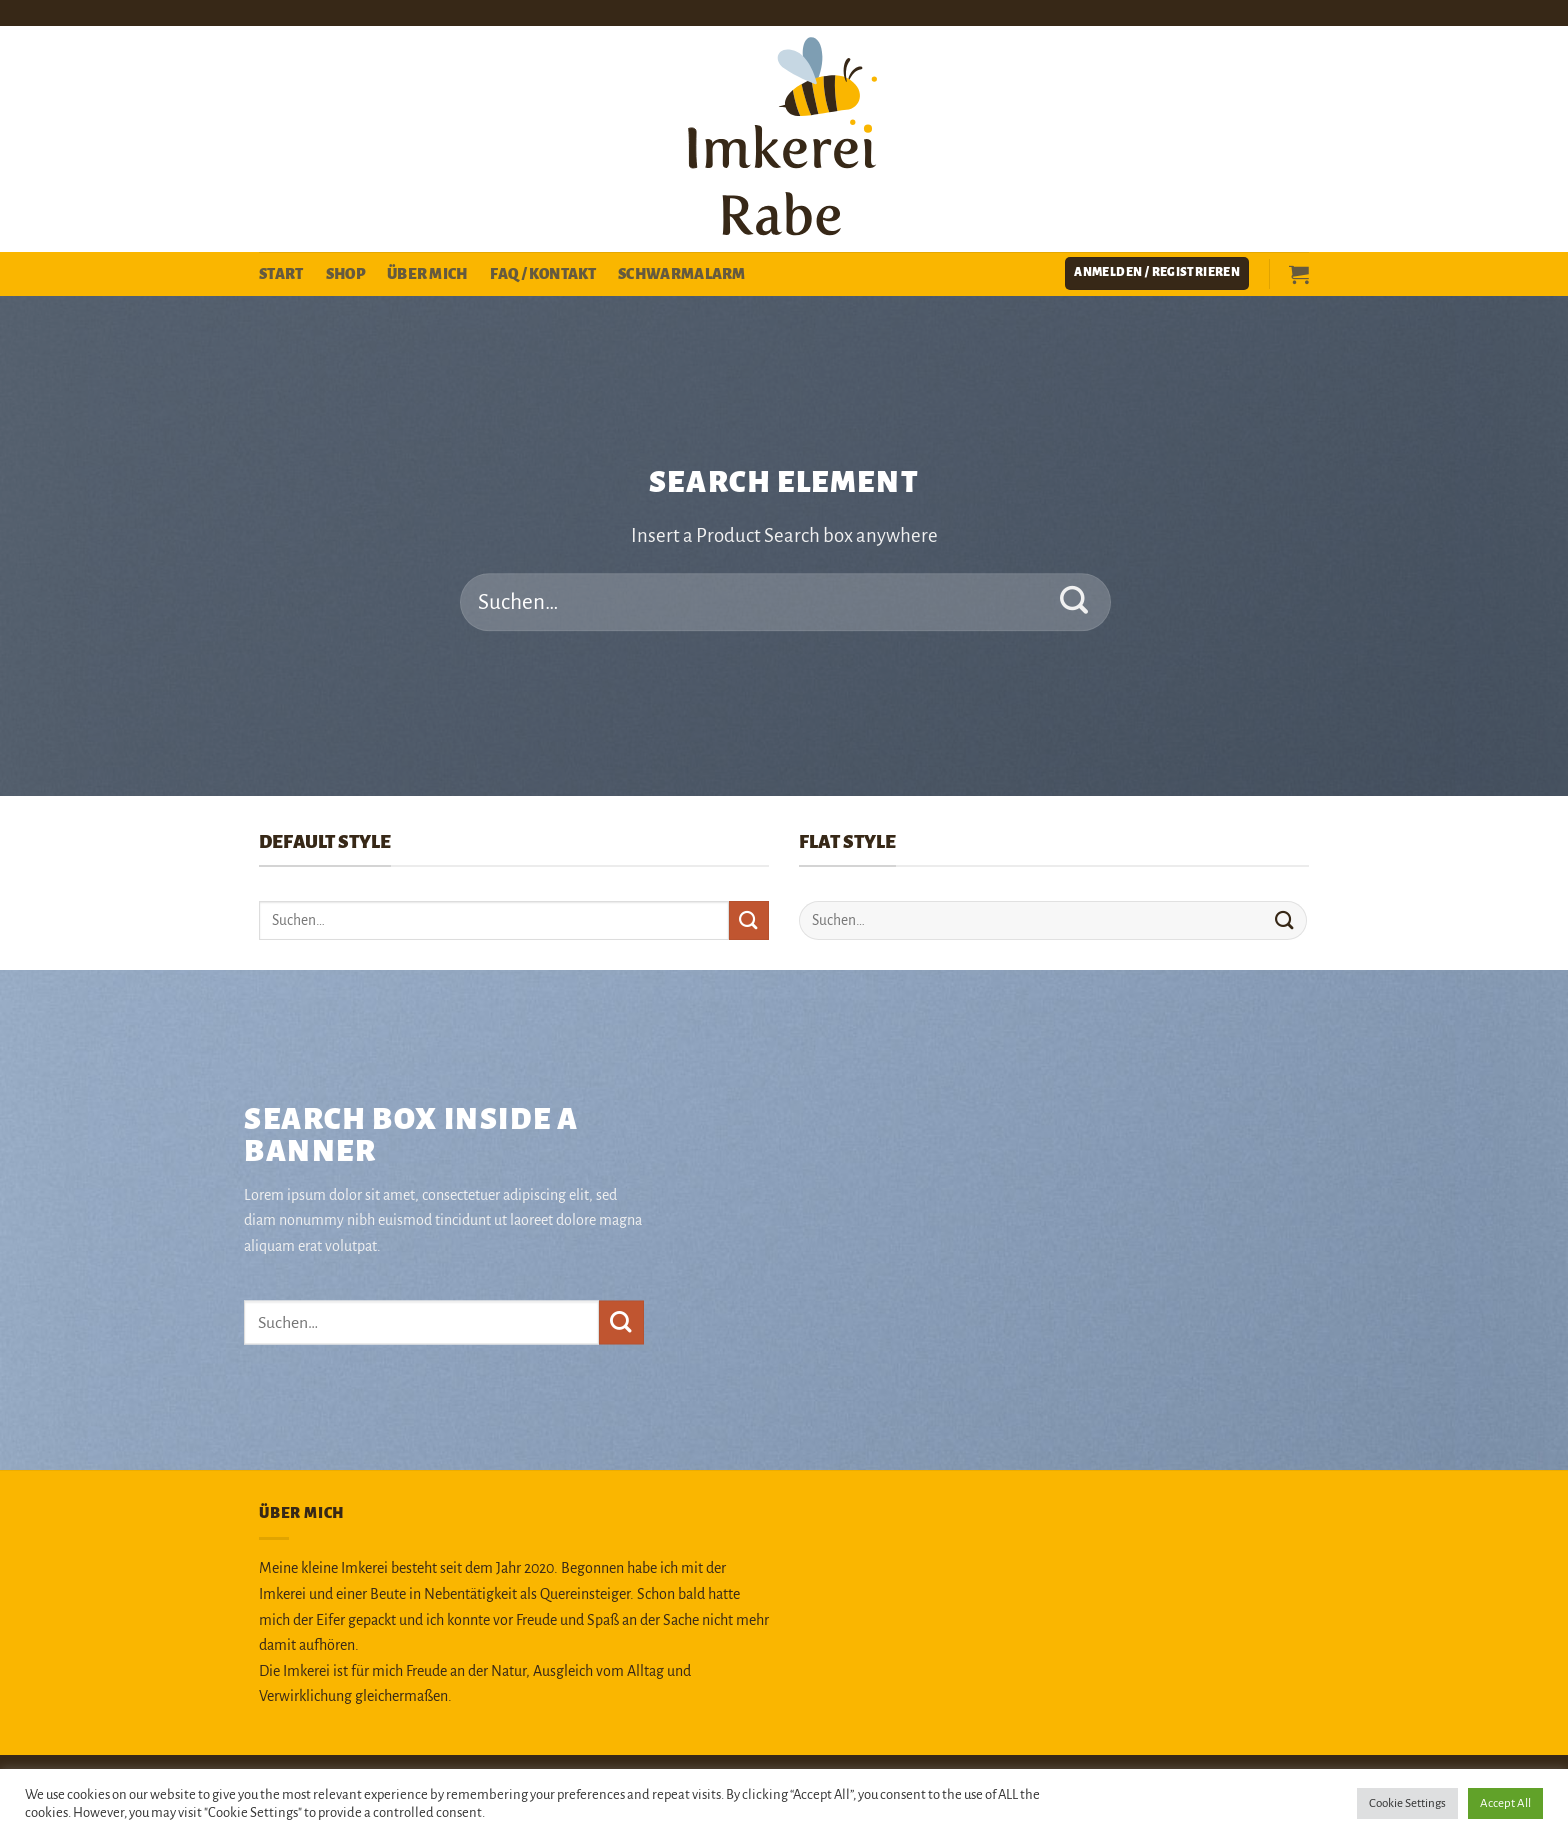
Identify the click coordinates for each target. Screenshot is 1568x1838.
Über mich (427, 274)
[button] (1157, 273)
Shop (345, 274)
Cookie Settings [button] (1407, 1803)
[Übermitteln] (1074, 602)
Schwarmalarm (682, 274)
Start (281, 274)
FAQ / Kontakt (543, 274)
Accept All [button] (1505, 1803)
